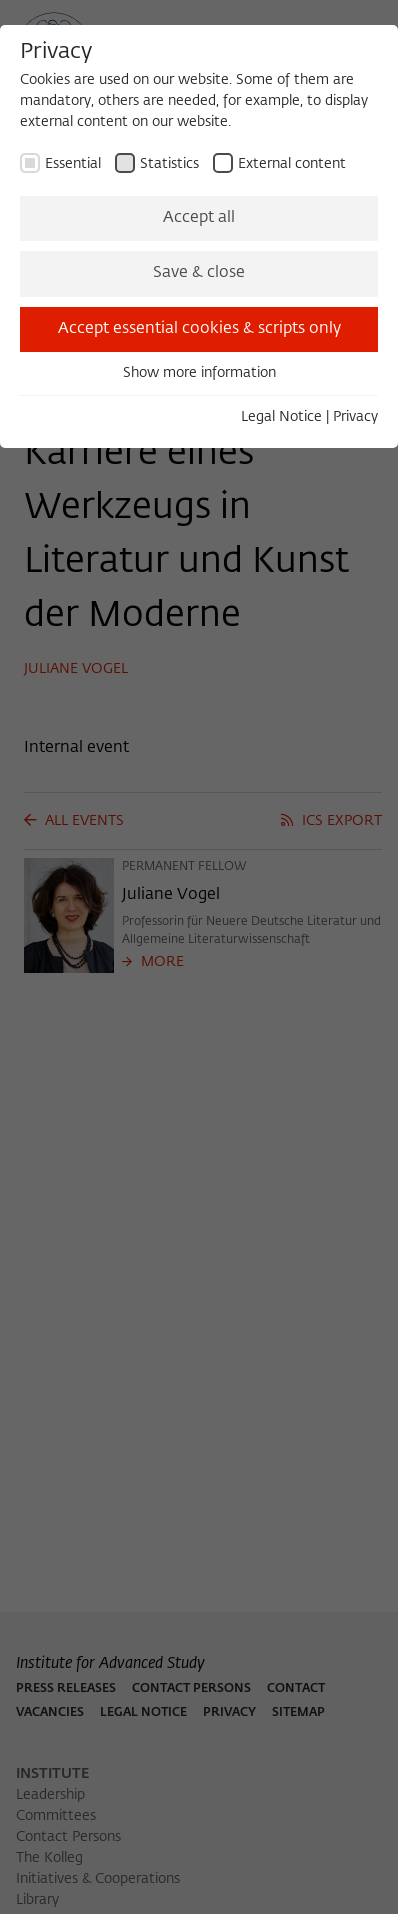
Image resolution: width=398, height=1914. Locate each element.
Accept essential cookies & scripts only (199, 329)
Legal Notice (281, 417)
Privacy (355, 417)
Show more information (199, 373)
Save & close (199, 273)
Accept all (199, 218)
